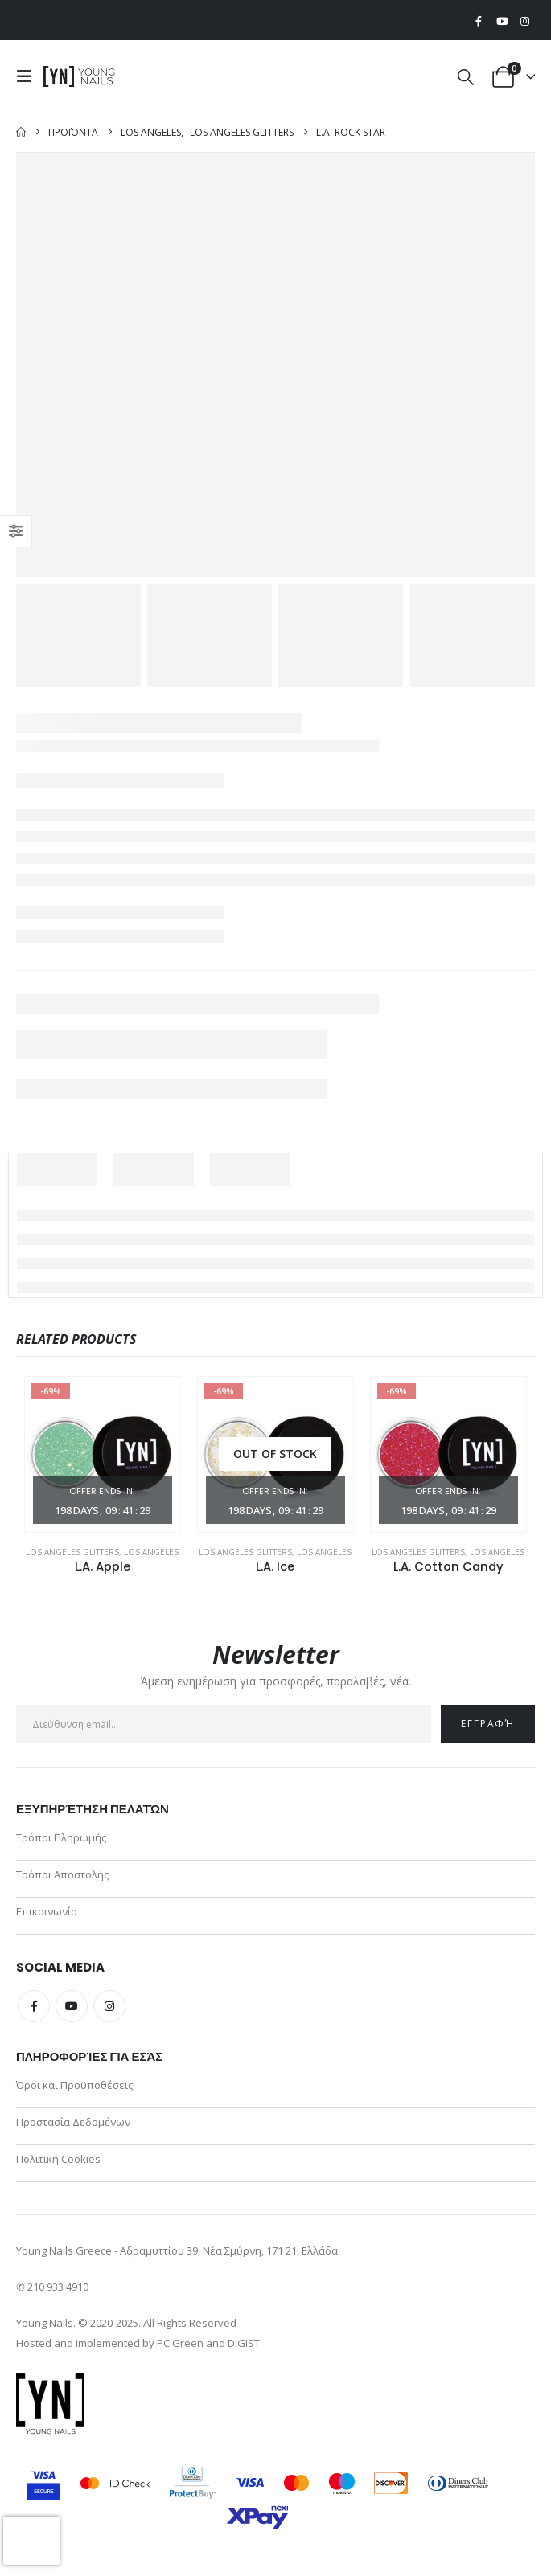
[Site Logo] (79, 76)
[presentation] (31, 2541)
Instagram (109, 2006)
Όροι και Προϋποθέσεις (74, 2085)
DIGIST (244, 2343)
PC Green (180, 2343)
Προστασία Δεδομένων (73, 2122)
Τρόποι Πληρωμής (61, 1837)
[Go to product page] (102, 1454)
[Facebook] (478, 20)
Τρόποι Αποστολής (62, 1874)
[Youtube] (501, 20)
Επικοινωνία (46, 1911)
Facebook (34, 2006)
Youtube (72, 2006)
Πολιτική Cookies (58, 2159)
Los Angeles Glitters (72, 1552)
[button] (28, 76)
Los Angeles (151, 1552)
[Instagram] (524, 20)
